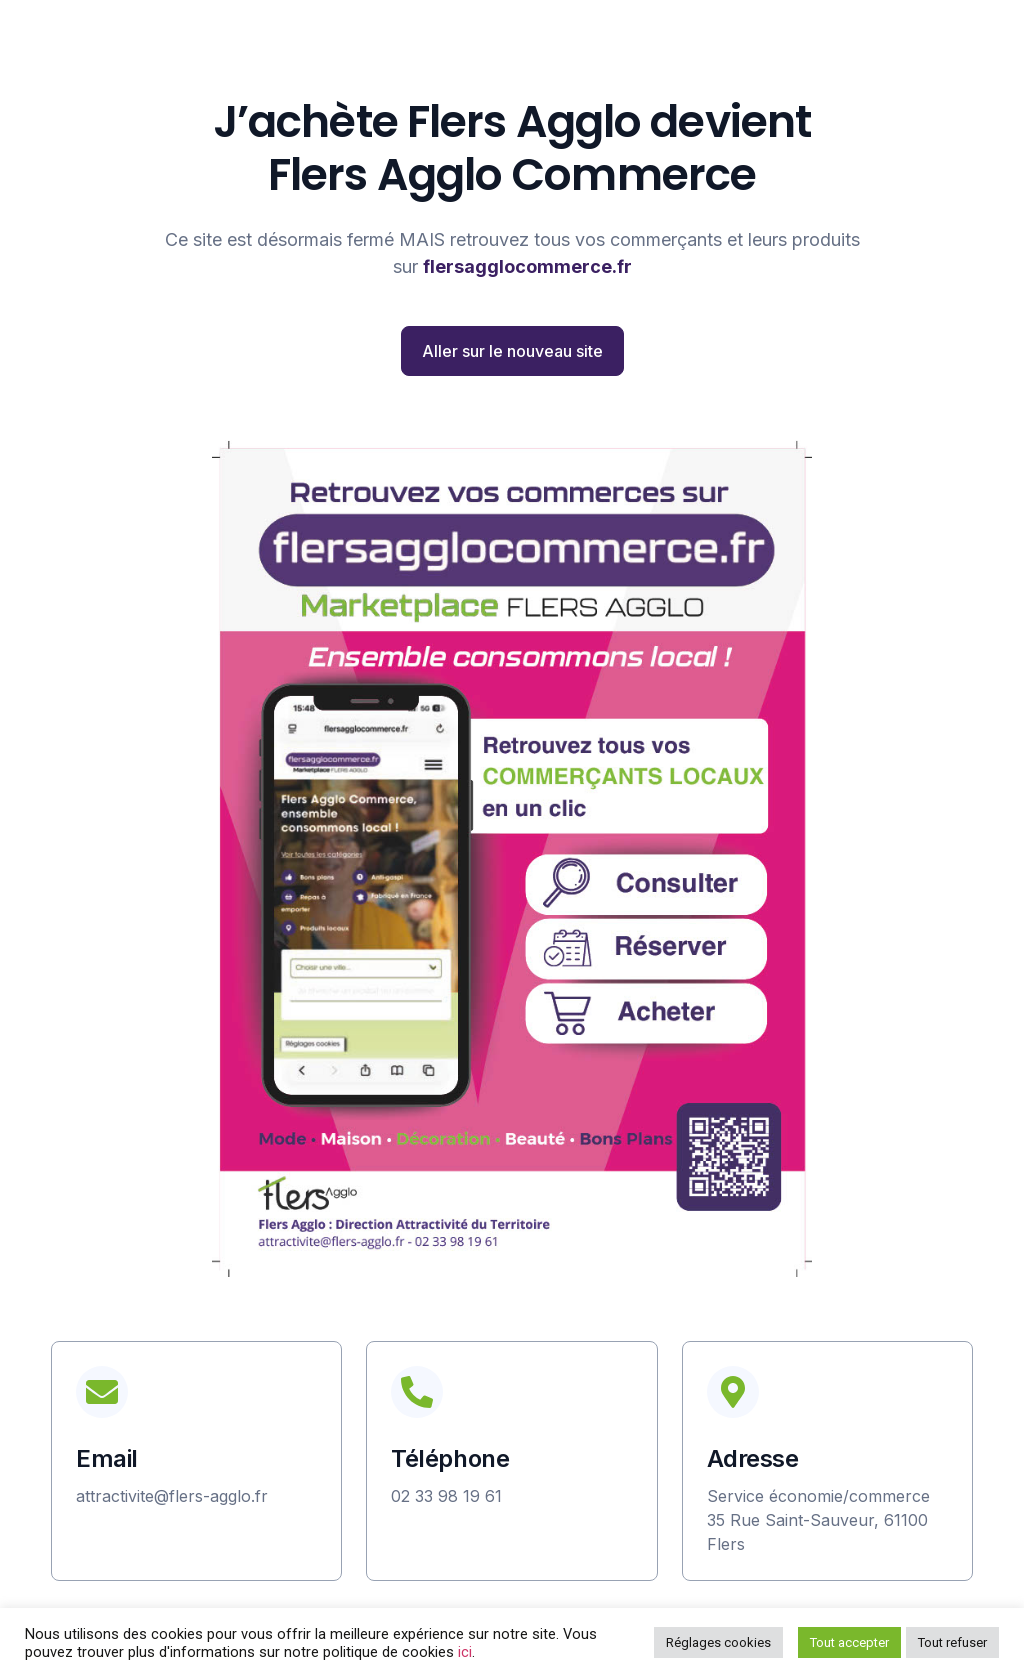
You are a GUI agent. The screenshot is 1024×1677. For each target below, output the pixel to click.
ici (465, 1652)
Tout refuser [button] (952, 1642)
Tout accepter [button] (849, 1642)
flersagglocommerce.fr (527, 266)
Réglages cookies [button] (718, 1642)
